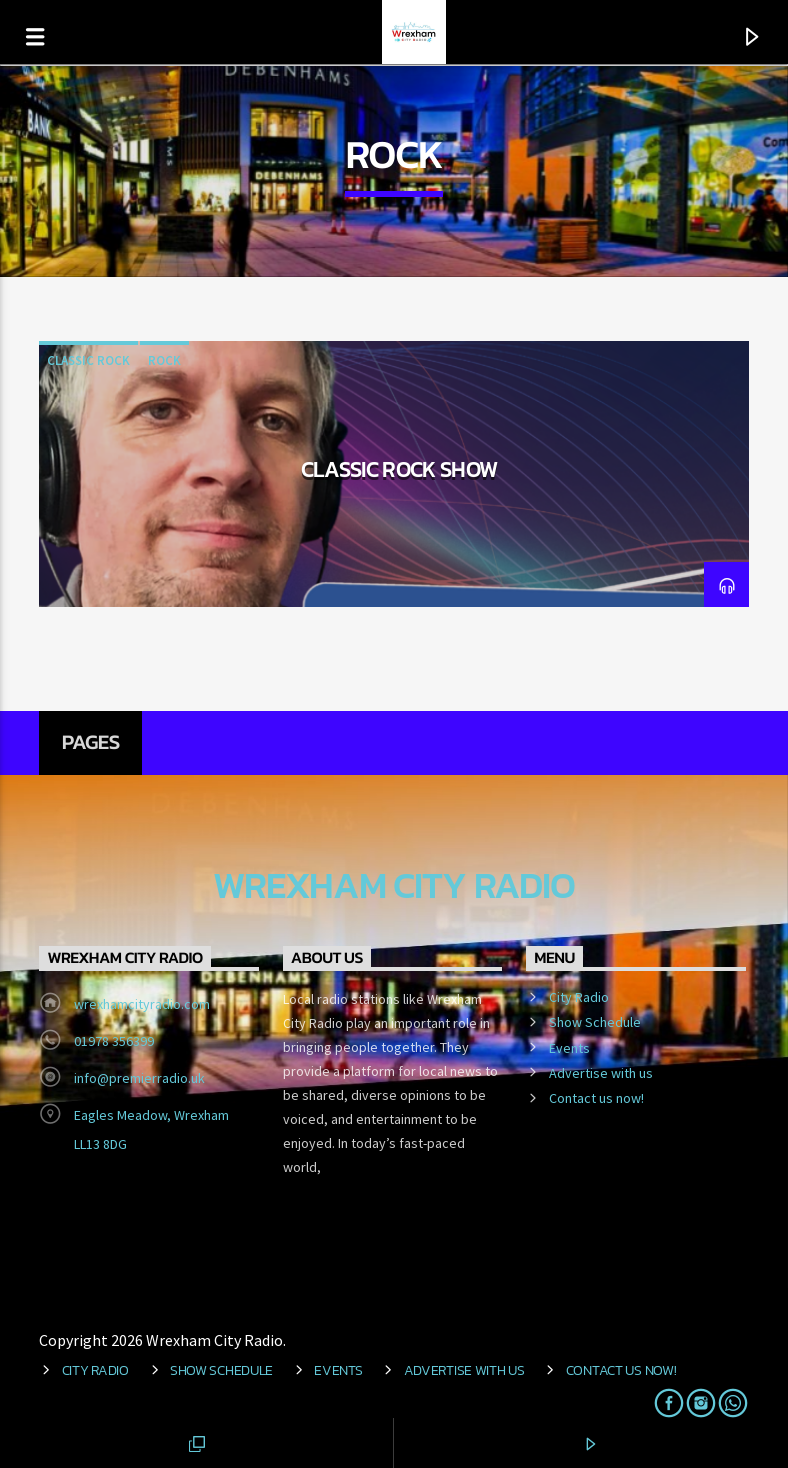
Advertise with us (601, 1073)
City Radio (579, 997)
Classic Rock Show (399, 469)
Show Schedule (595, 1022)
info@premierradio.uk (139, 1078)
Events (569, 1048)
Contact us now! (596, 1098)
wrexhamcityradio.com (142, 1004)
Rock (164, 360)
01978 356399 (114, 1041)
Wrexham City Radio (394, 886)
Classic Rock (88, 360)
